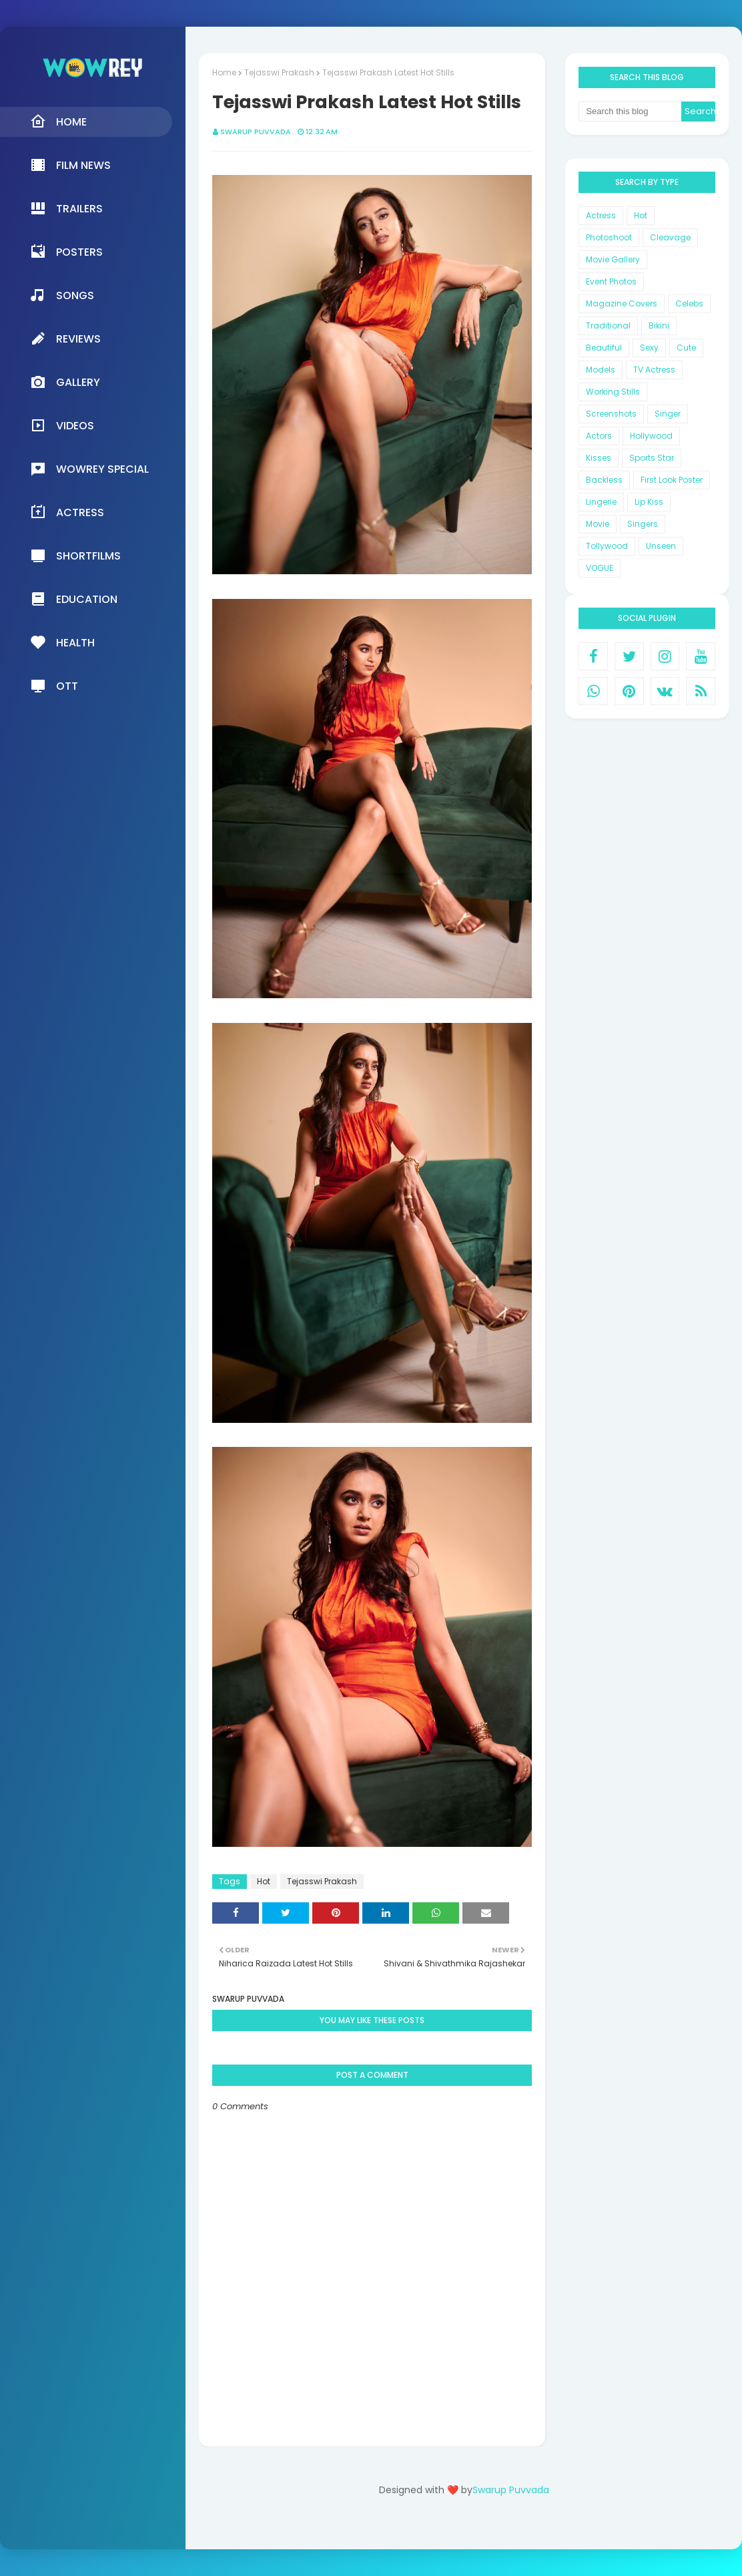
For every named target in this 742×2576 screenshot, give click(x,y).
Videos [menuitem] (62, 425)
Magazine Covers (621, 303)
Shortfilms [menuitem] (75, 556)
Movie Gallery (613, 259)
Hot (263, 1881)
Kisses (598, 457)
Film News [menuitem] (70, 165)
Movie (597, 523)
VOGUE (599, 568)
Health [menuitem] (62, 642)
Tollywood (607, 546)
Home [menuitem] (58, 122)
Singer (668, 413)
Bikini (659, 325)
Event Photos (611, 281)
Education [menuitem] (73, 599)
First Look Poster (672, 479)
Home (224, 72)
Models (600, 369)
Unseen (661, 546)
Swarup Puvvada (255, 131)
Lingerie (601, 501)
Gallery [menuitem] (65, 382)
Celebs (689, 303)
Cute (686, 347)
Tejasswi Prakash (279, 72)
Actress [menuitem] (67, 512)
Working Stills (613, 391)
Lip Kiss (649, 501)
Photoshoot (609, 237)
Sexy (649, 347)
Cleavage (670, 237)
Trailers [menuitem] (66, 208)
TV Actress (654, 369)
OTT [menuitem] (54, 686)
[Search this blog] (630, 111)
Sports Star (651, 457)
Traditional (608, 325)
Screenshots (611, 413)
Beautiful (604, 347)
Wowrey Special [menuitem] (89, 469)
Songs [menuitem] (62, 295)
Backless (604, 479)
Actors (599, 435)
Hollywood (651, 435)
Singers (642, 523)
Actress (601, 215)
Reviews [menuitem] (65, 339)
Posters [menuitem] (66, 252)
